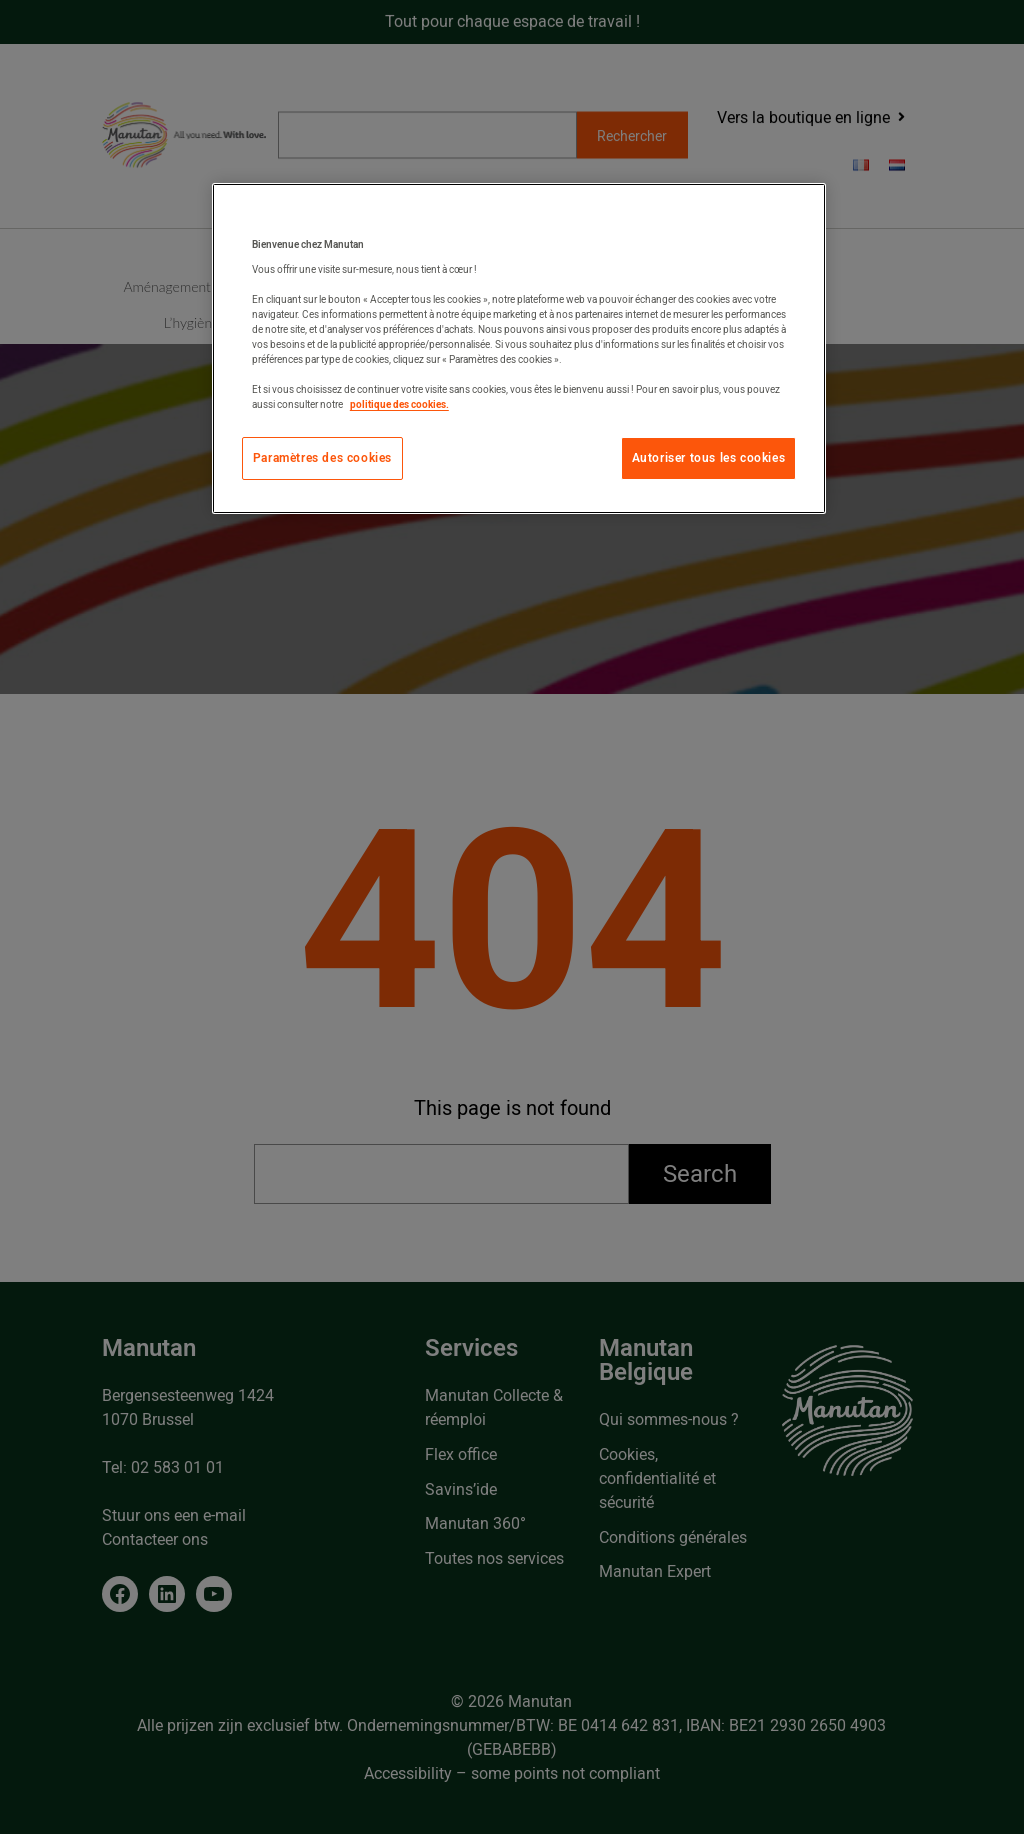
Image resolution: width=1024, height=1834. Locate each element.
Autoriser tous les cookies (709, 458)
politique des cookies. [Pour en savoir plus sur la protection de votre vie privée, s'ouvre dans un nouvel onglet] (399, 404)
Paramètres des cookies (322, 458)
